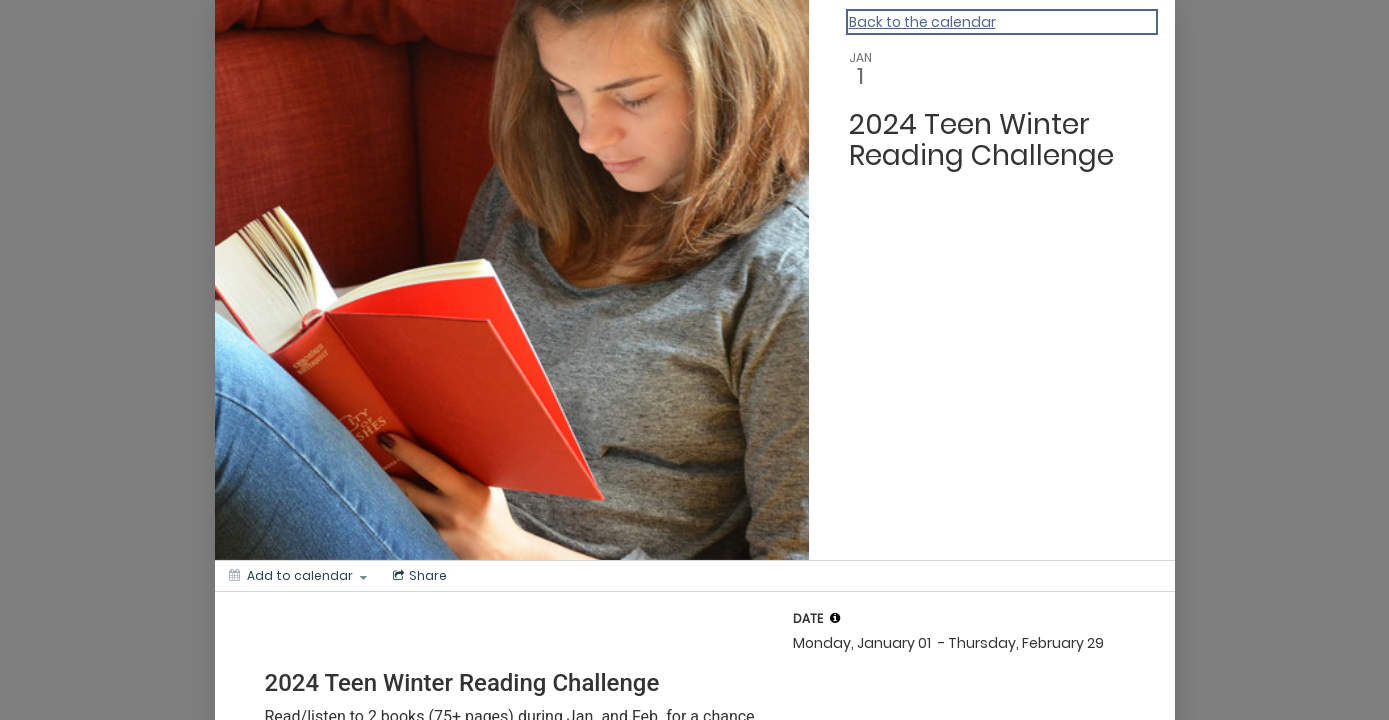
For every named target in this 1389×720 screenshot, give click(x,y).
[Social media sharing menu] (418, 576)
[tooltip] (835, 618)
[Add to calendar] (298, 576)
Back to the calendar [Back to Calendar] (922, 22)
